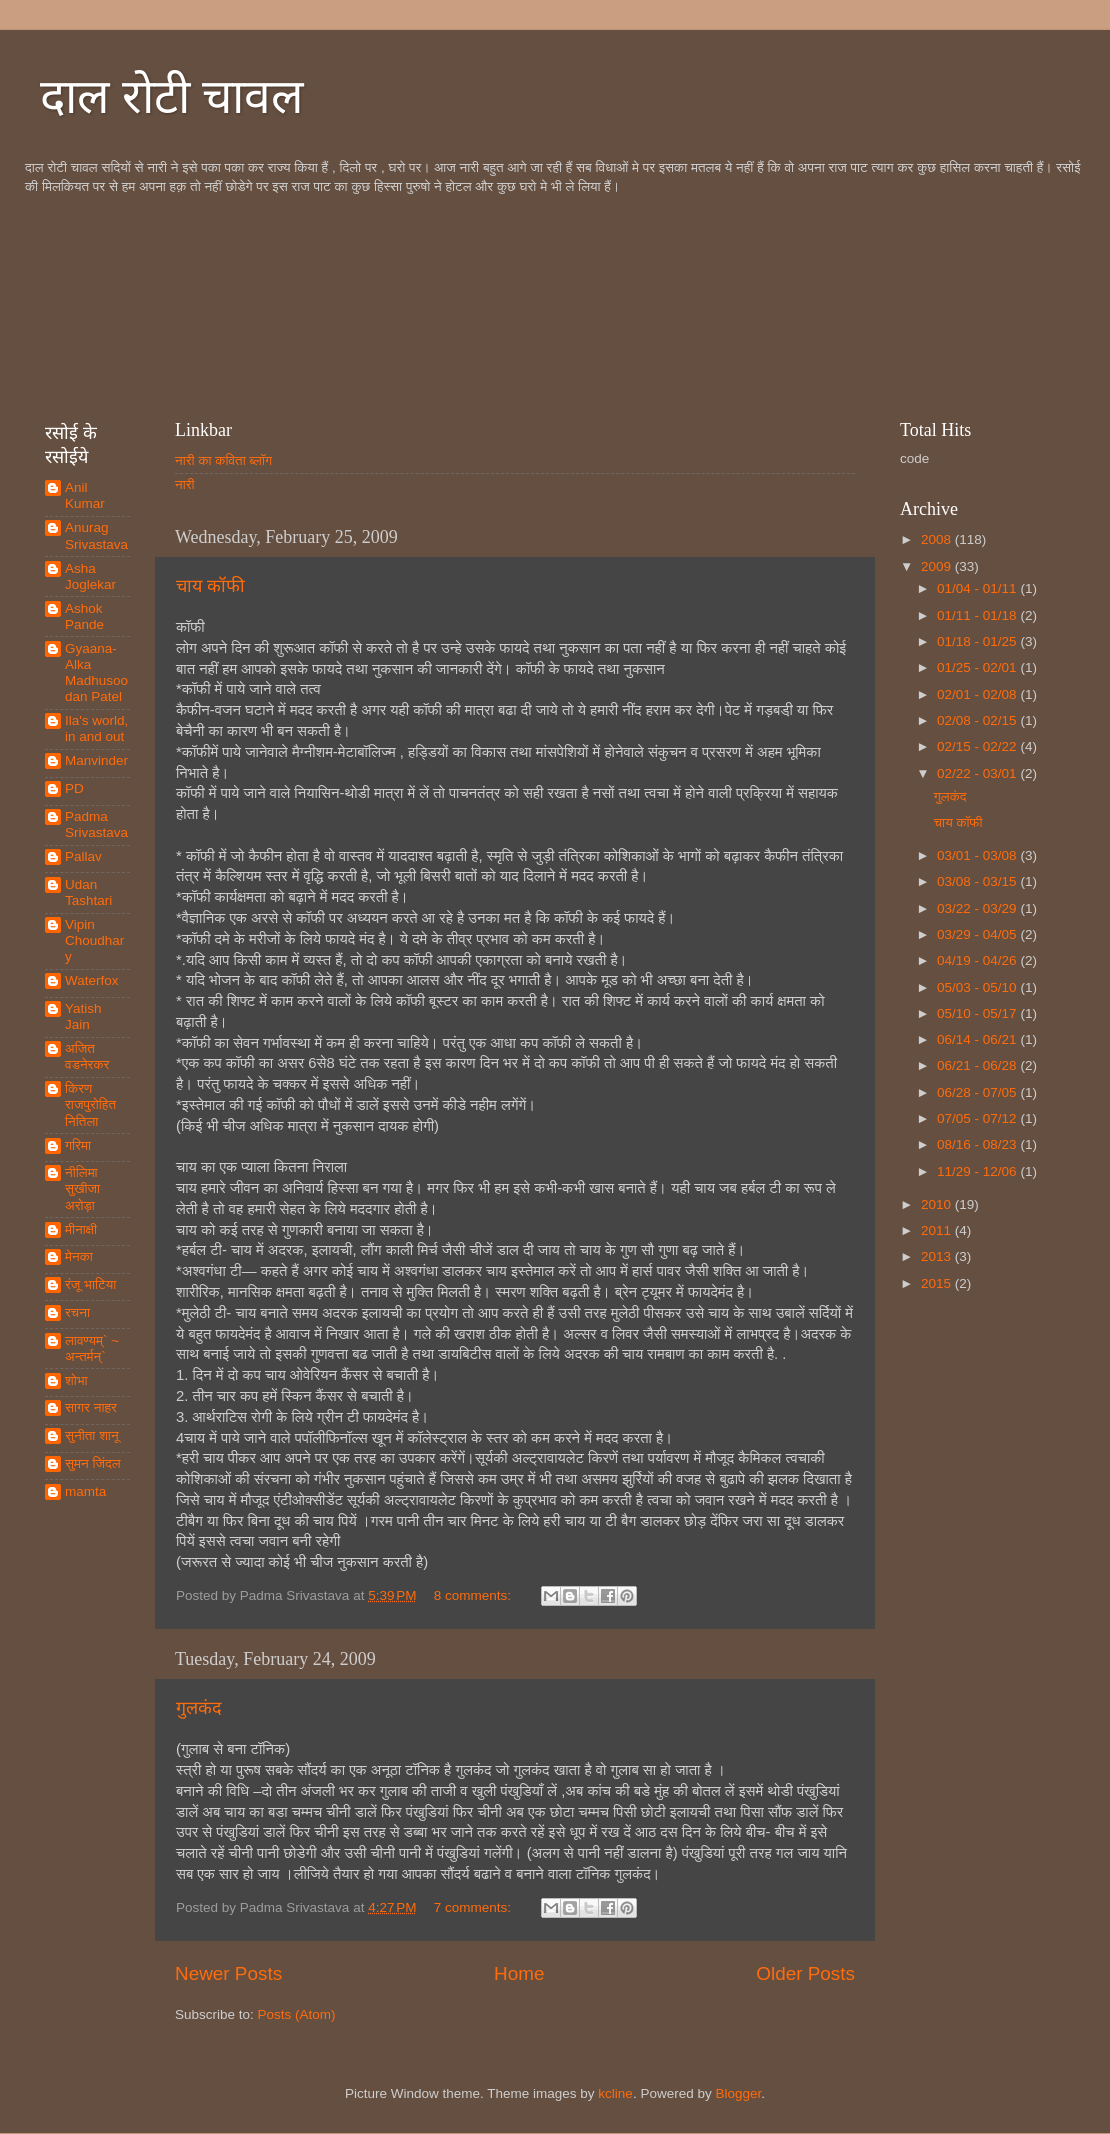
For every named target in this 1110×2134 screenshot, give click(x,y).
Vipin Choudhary (94, 940)
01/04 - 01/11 (978, 588)
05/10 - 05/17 (978, 1013)
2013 (938, 1256)
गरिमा (78, 1145)
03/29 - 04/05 (978, 934)
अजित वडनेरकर (87, 1056)
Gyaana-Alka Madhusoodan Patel (96, 673)
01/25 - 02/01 (978, 667)
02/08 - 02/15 (978, 720)
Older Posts (805, 1973)
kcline (615, 2093)
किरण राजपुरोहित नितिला (90, 1104)
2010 (938, 1204)
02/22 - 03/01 (978, 773)
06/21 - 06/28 (978, 1065)
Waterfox (92, 980)
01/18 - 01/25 (978, 641)
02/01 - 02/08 (978, 694)
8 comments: (474, 1595)
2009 (938, 566)
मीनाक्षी (81, 1229)
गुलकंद (199, 1708)
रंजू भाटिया (90, 1284)
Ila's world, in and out (96, 728)
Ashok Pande (84, 616)
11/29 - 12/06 (978, 1171)
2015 (938, 1283)
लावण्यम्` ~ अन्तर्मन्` (92, 1348)
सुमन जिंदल (93, 1463)
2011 (938, 1230)
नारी (185, 484)
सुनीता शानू (92, 1435)
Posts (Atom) (297, 2014)
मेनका (79, 1256)
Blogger (738, 2093)
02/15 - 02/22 (978, 746)
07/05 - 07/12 (978, 1118)
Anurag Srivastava (96, 535)
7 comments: (474, 1907)
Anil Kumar (85, 495)
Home (519, 1973)
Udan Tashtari (88, 892)
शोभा (76, 1380)
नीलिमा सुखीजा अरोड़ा (82, 1188)
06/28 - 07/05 (978, 1092)
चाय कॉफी (210, 586)
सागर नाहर (91, 1407)
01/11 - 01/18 (978, 615)
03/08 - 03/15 (978, 881)
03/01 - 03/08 (978, 855)
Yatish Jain (83, 1016)
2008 (938, 539)
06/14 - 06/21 (978, 1039)
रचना (77, 1312)
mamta (85, 1491)
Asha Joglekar (90, 576)
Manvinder (96, 760)
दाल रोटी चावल (172, 96)
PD (74, 788)
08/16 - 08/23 (978, 1144)
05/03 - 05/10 (978, 987)
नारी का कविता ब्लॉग (223, 460)
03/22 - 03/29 (978, 908)
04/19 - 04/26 (978, 960)
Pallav (83, 856)
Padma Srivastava (96, 824)
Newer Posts (228, 1973)
